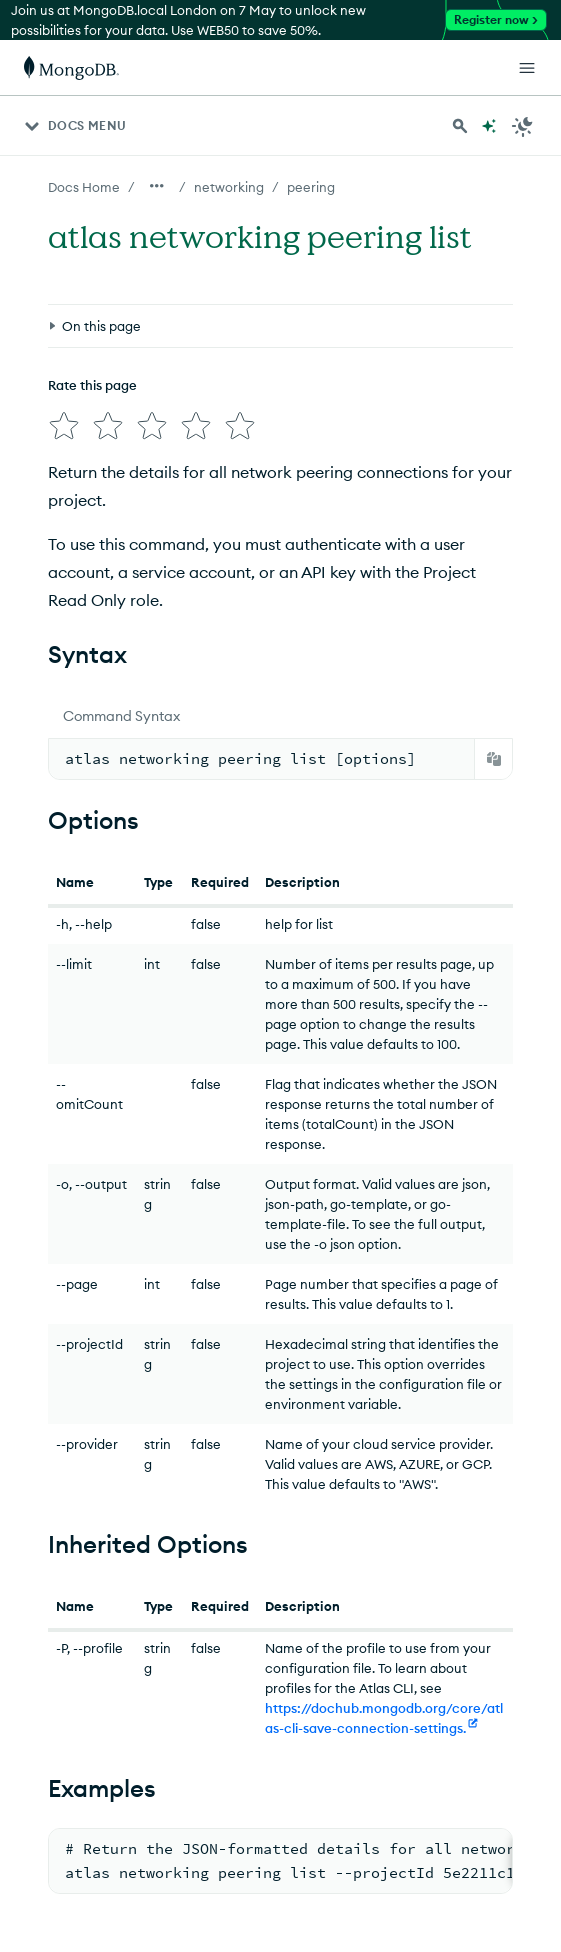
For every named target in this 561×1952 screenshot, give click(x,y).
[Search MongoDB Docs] (460, 126)
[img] (64, 426)
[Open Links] (527, 68)
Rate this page (92, 385)
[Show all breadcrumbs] (157, 186)
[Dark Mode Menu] (523, 126)
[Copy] (494, 759)
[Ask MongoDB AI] (489, 126)
